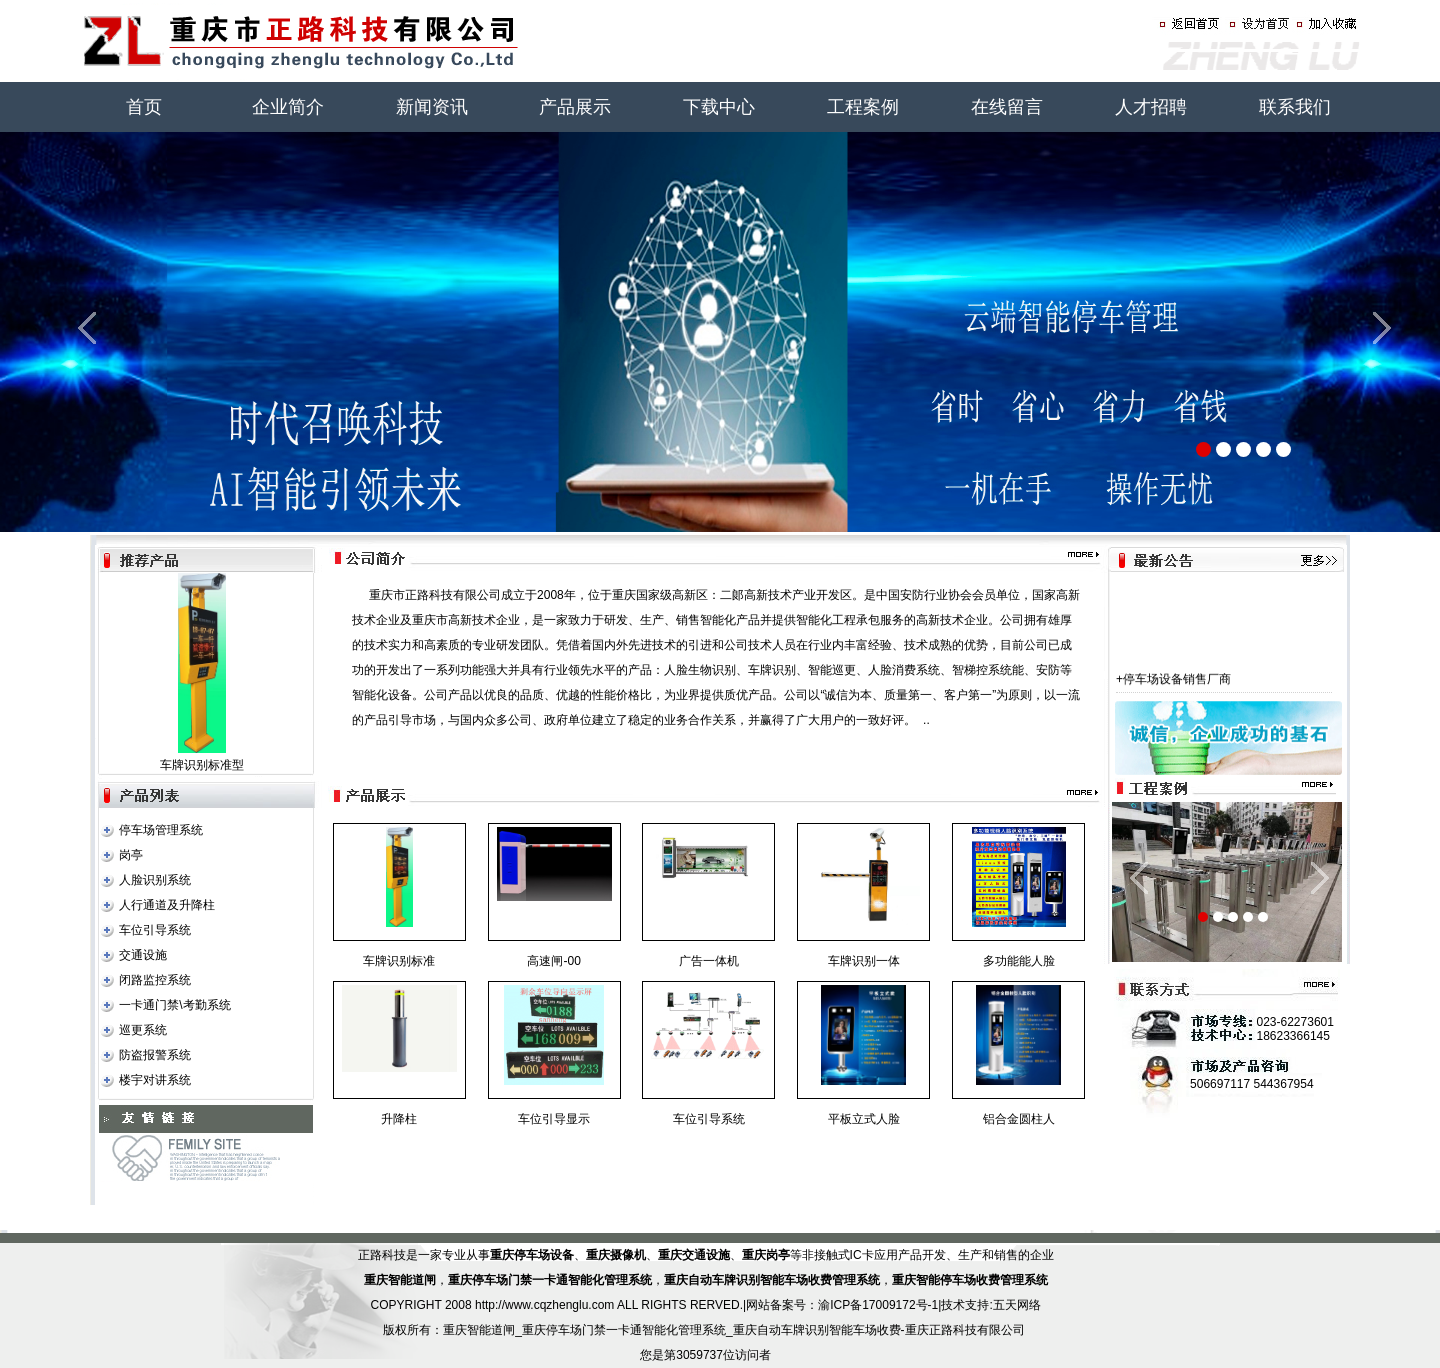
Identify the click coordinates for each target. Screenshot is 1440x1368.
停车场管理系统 (161, 830)
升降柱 (399, 1119)
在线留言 (1007, 107)
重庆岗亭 (766, 1255)
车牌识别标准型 (202, 765)
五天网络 (1017, 1305)
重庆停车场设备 (532, 1255)
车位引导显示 (554, 1119)
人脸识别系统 (155, 880)
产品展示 (575, 107)
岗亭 (131, 855)
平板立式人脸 (864, 1119)
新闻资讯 (432, 107)
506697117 (1220, 1084)
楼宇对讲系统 (155, 1080)
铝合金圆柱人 (1019, 1119)
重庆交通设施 (694, 1255)
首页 (144, 107)
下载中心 (719, 107)
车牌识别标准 (399, 961)
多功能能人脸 (1019, 961)
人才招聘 (1151, 107)
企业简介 (288, 107)
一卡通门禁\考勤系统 (174, 1005)
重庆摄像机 (616, 1255)
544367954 (1284, 1084)
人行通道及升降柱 (167, 905)
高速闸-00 (553, 961)
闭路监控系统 (155, 980)
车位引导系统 (155, 930)
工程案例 (863, 107)
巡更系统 (143, 1030)
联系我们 (1295, 107)
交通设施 (143, 955)
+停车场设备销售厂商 (1173, 687)
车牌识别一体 (864, 961)
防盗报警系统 (155, 1055)
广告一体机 (709, 961)
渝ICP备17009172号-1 (878, 1305)
